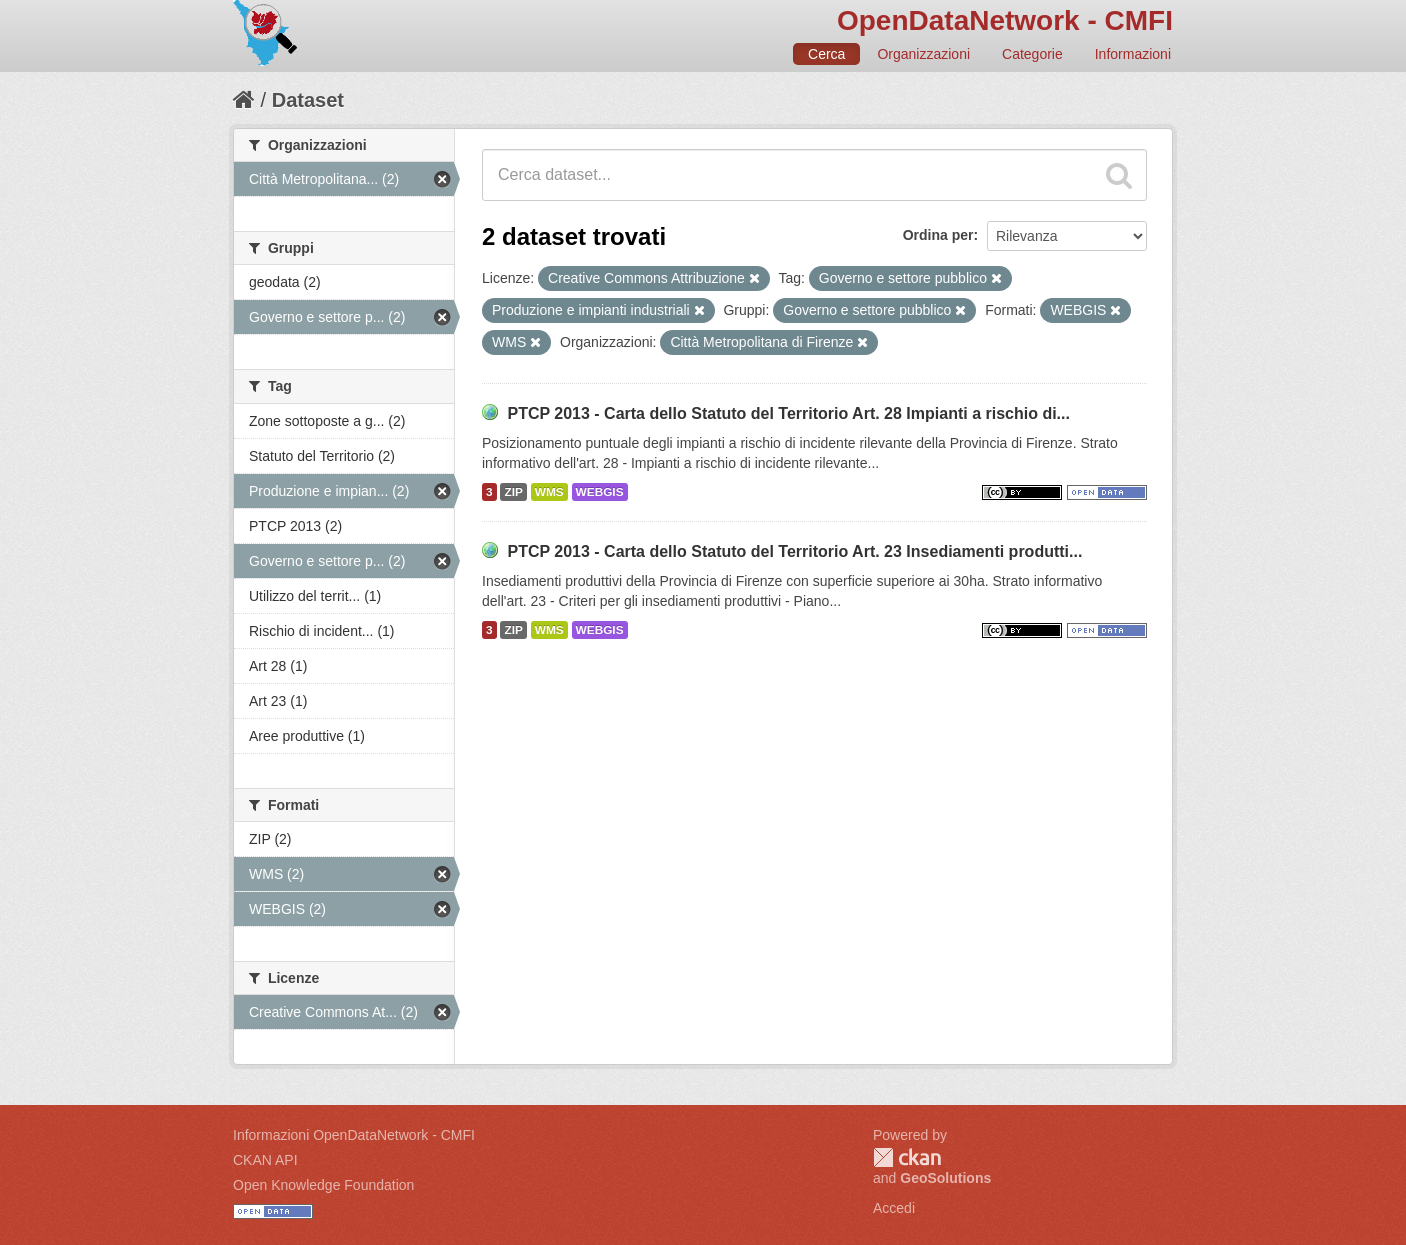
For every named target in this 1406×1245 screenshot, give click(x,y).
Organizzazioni (923, 54)
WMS (549, 492)
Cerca (826, 54)
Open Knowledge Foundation (323, 1185)
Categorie (1032, 54)
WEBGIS (600, 492)
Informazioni (1133, 54)
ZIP (513, 492)
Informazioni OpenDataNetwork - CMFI (354, 1135)
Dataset (308, 100)
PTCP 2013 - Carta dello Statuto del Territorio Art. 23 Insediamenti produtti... (794, 551)
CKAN (907, 1157)
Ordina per (938, 235)
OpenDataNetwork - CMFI (1005, 20)
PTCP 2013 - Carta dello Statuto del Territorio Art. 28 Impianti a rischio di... (788, 413)
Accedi (894, 1208)
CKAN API (265, 1160)
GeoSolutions (945, 1178)
